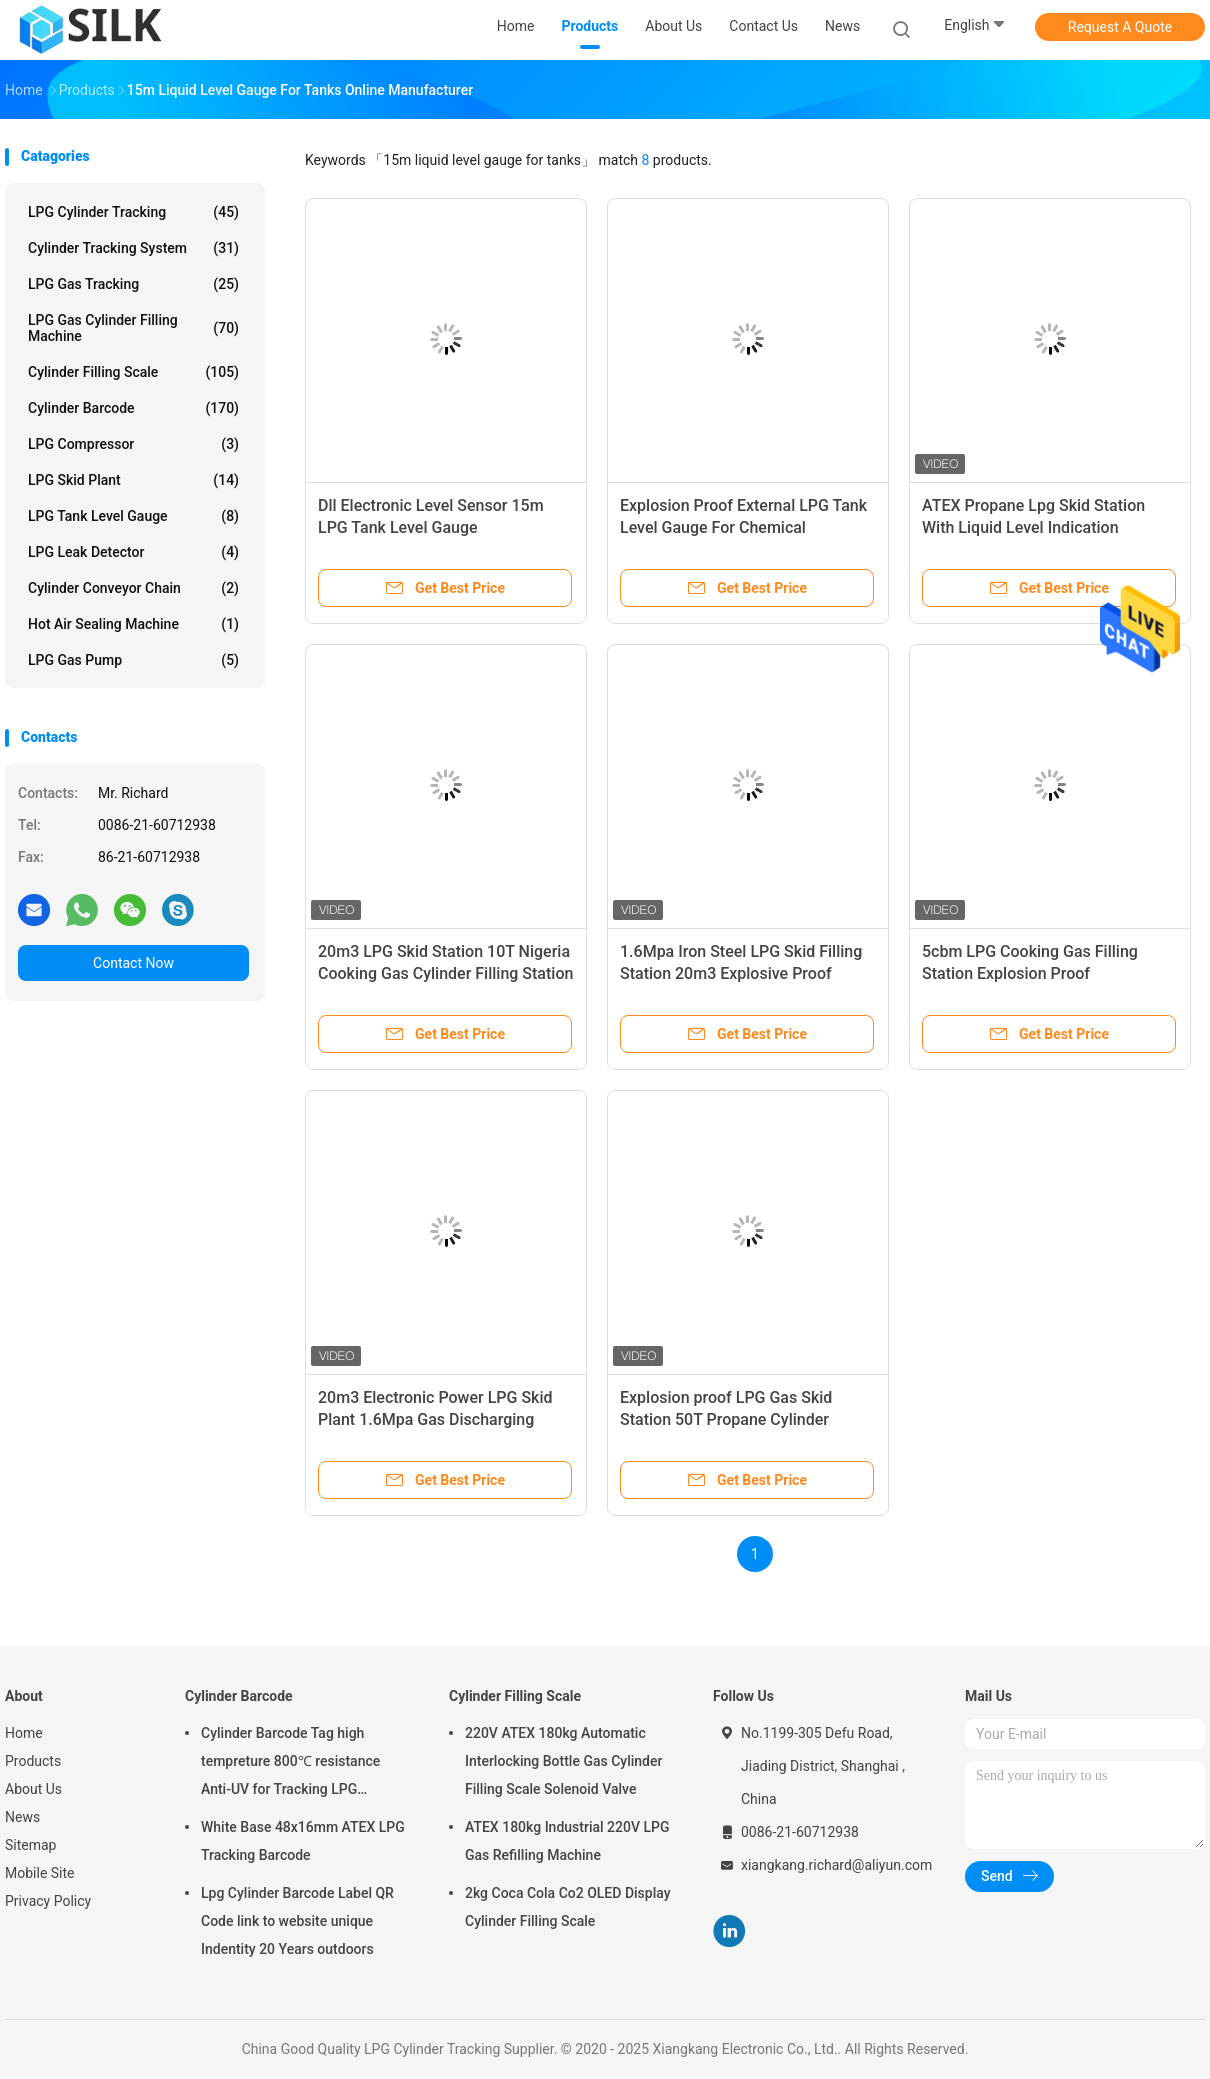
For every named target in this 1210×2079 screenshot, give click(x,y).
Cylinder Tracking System (133, 248)
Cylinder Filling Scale (133, 372)
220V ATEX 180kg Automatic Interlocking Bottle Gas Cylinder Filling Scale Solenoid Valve (563, 1761)
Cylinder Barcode (133, 408)
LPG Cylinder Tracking (133, 212)
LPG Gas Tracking (133, 284)
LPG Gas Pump (133, 660)
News (22, 1817)
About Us (33, 1789)
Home (24, 1733)
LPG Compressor (133, 444)
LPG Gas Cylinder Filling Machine (133, 328)
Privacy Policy (48, 1901)
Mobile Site (40, 1873)
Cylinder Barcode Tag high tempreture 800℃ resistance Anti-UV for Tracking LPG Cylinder (290, 1764)
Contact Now (133, 963)
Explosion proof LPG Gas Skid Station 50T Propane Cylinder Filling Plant (726, 1419)
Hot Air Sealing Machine (133, 624)
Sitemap (30, 1845)
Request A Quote (1120, 27)
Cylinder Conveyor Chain (133, 588)
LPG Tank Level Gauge (133, 516)
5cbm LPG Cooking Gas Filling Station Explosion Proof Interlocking (1030, 973)
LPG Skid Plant (133, 480)
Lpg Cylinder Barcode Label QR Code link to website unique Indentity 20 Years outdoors (297, 1921)
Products (33, 1761)
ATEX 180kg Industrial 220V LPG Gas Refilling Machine (567, 1841)
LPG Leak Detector (133, 552)
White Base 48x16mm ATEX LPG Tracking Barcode (303, 1841)
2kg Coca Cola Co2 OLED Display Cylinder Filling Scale (568, 1907)
